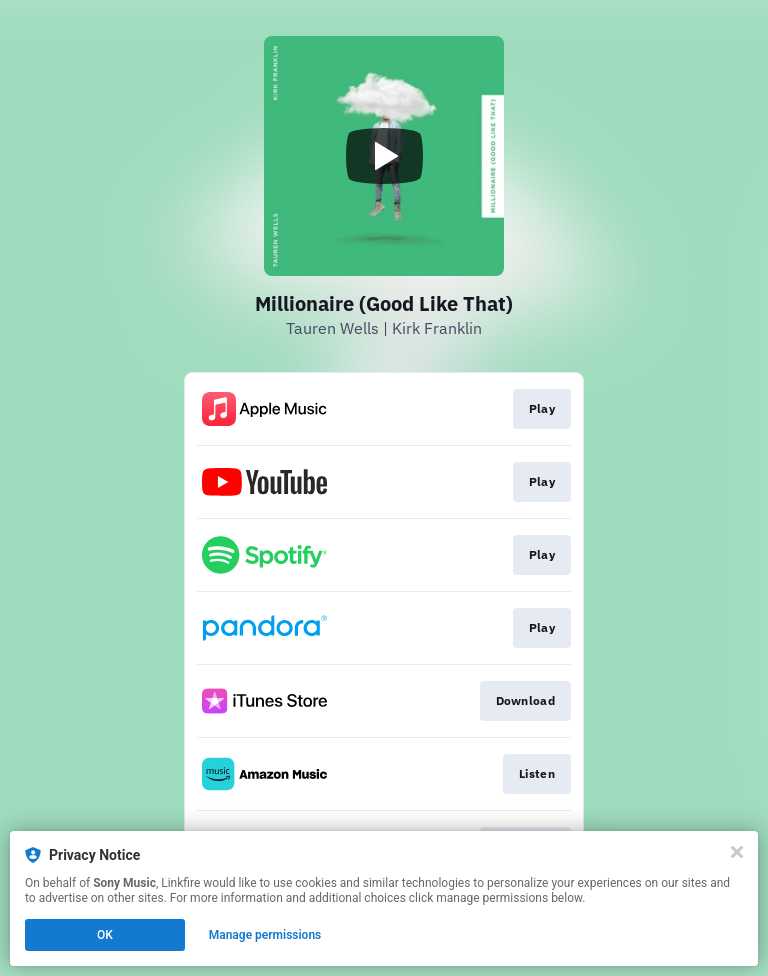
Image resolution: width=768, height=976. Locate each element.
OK (105, 935)
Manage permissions (265, 935)
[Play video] (384, 156)
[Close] (737, 852)
